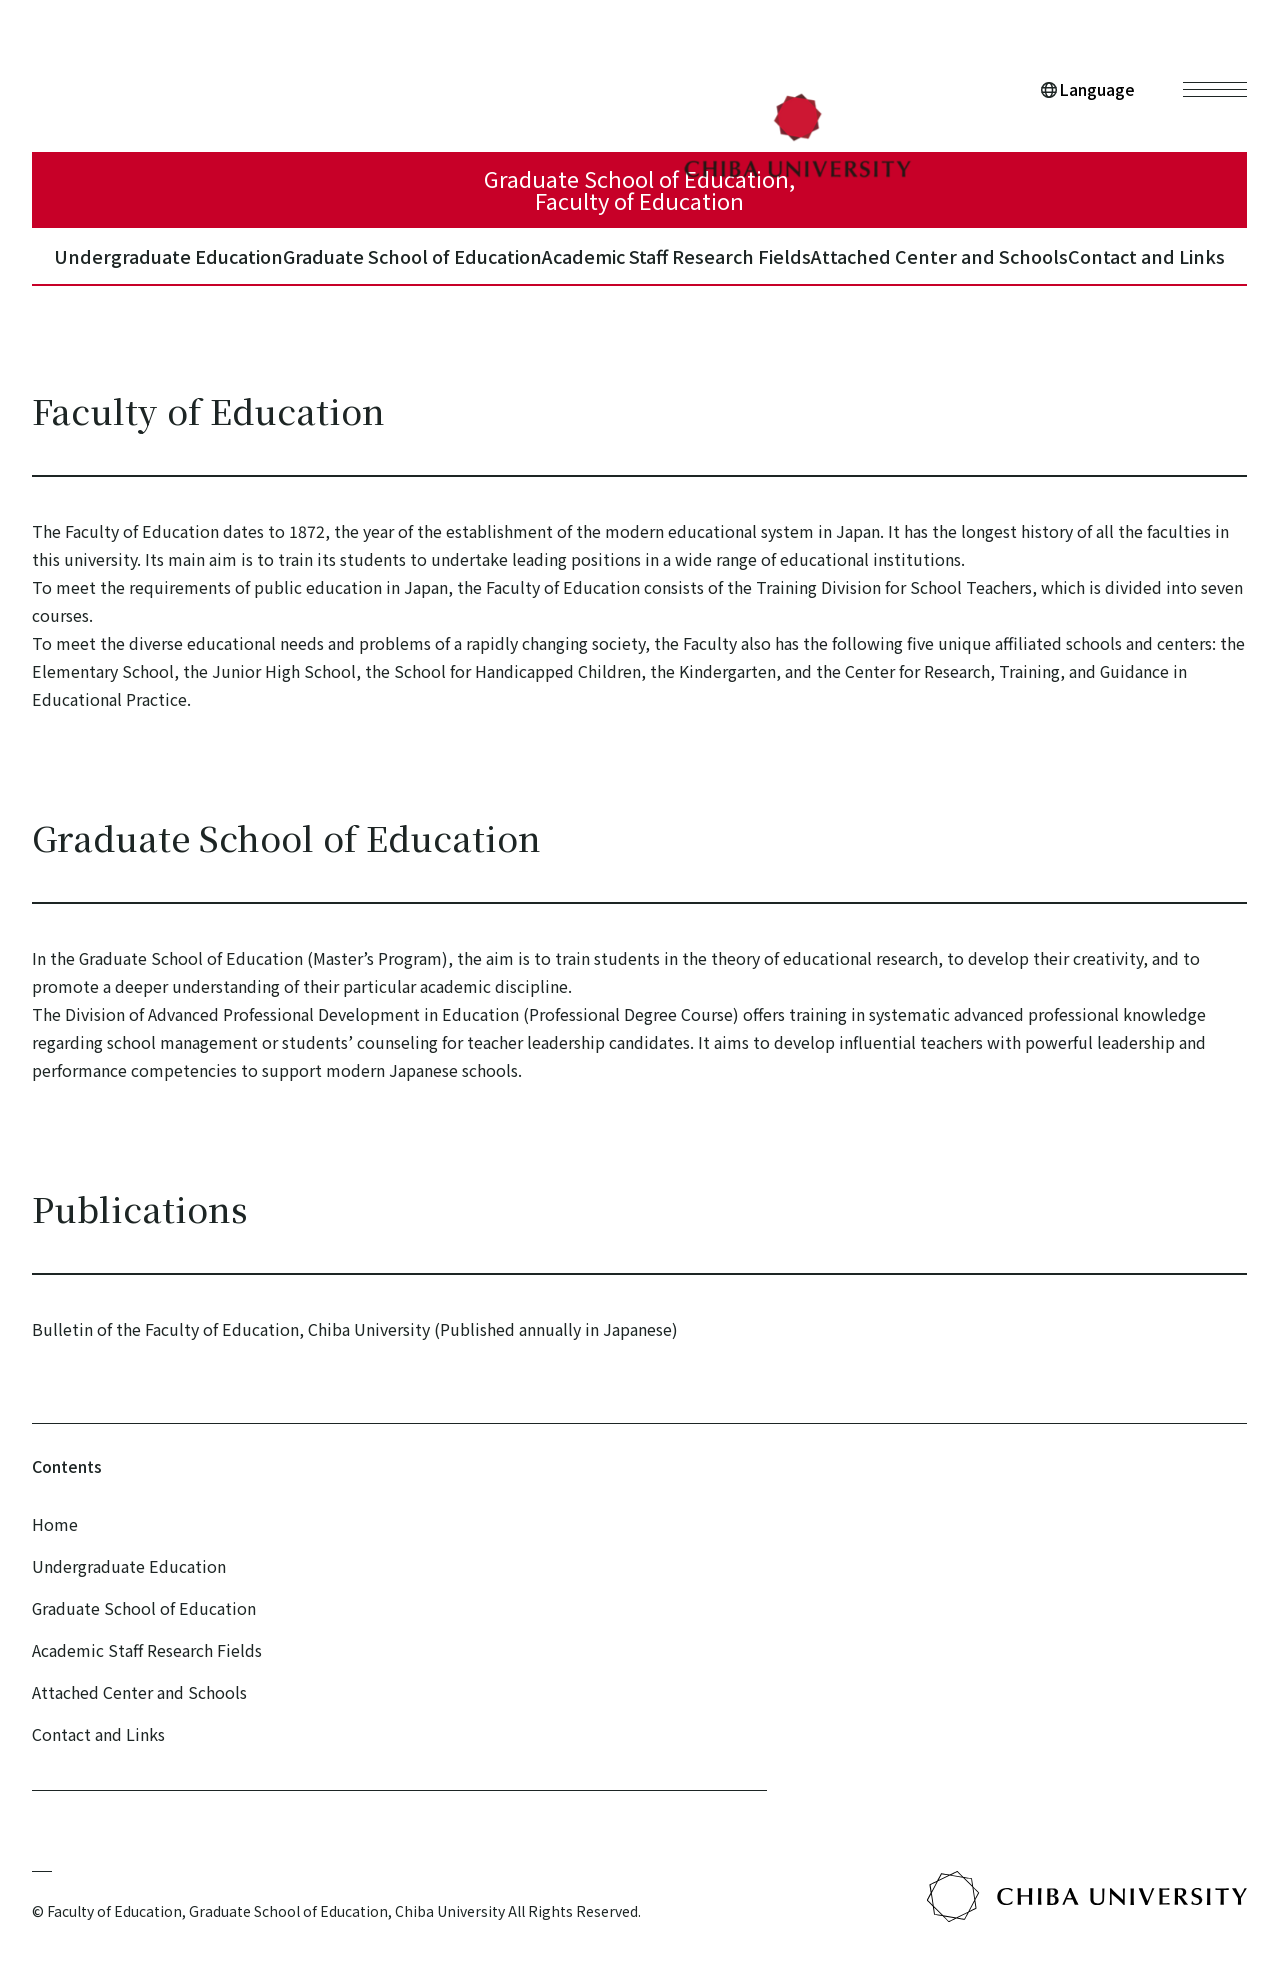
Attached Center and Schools (922, 269)
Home (55, 1524)
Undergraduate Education (120, 269)
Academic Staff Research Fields (662, 269)
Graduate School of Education (374, 269)
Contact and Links (1146, 269)
